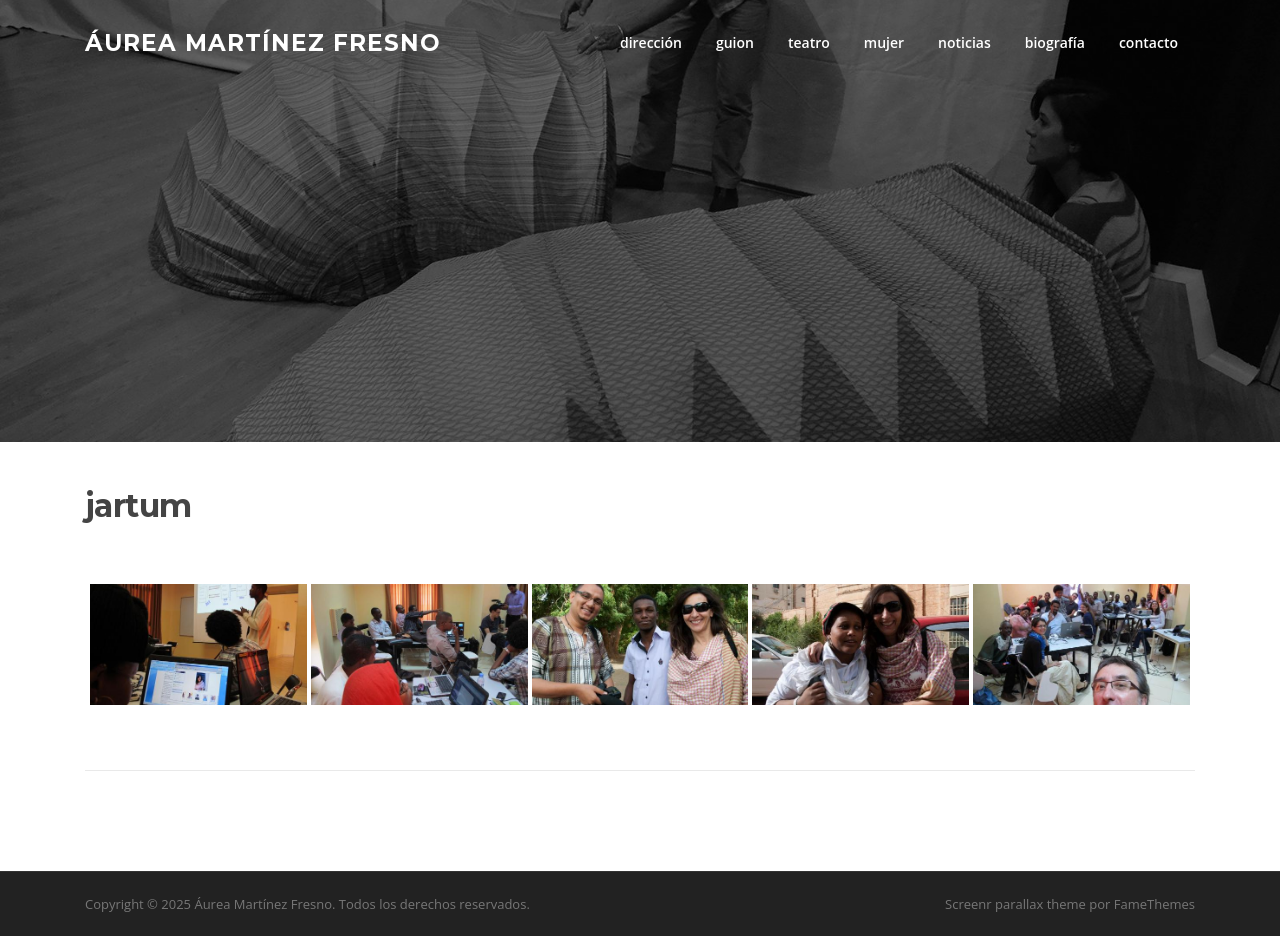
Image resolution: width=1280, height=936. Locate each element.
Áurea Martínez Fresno (263, 42)
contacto (1148, 42)
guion (735, 42)
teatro (809, 42)
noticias (964, 42)
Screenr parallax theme (1015, 904)
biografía (1055, 42)
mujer (884, 42)
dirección (651, 42)
